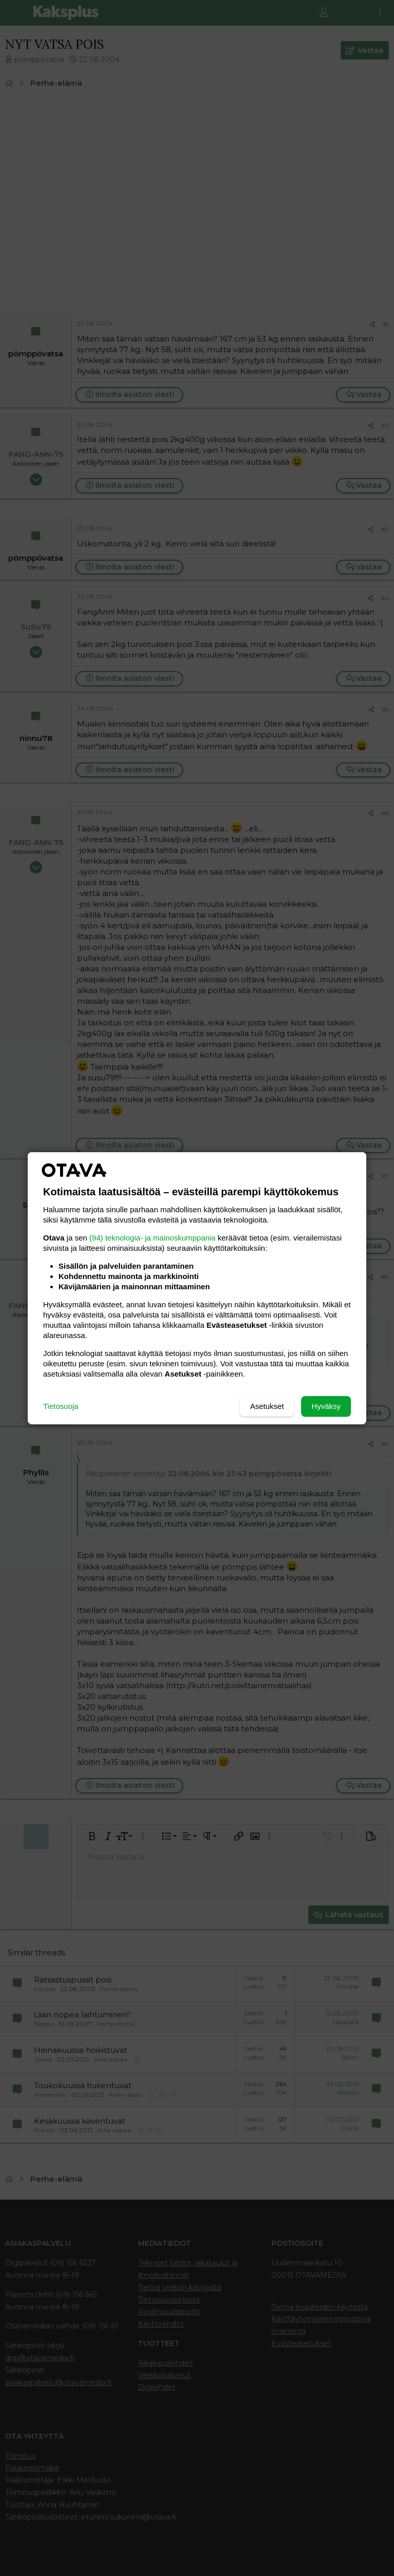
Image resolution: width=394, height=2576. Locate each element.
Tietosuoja (60, 1406)
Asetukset (267, 1406)
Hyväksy (326, 1406)
